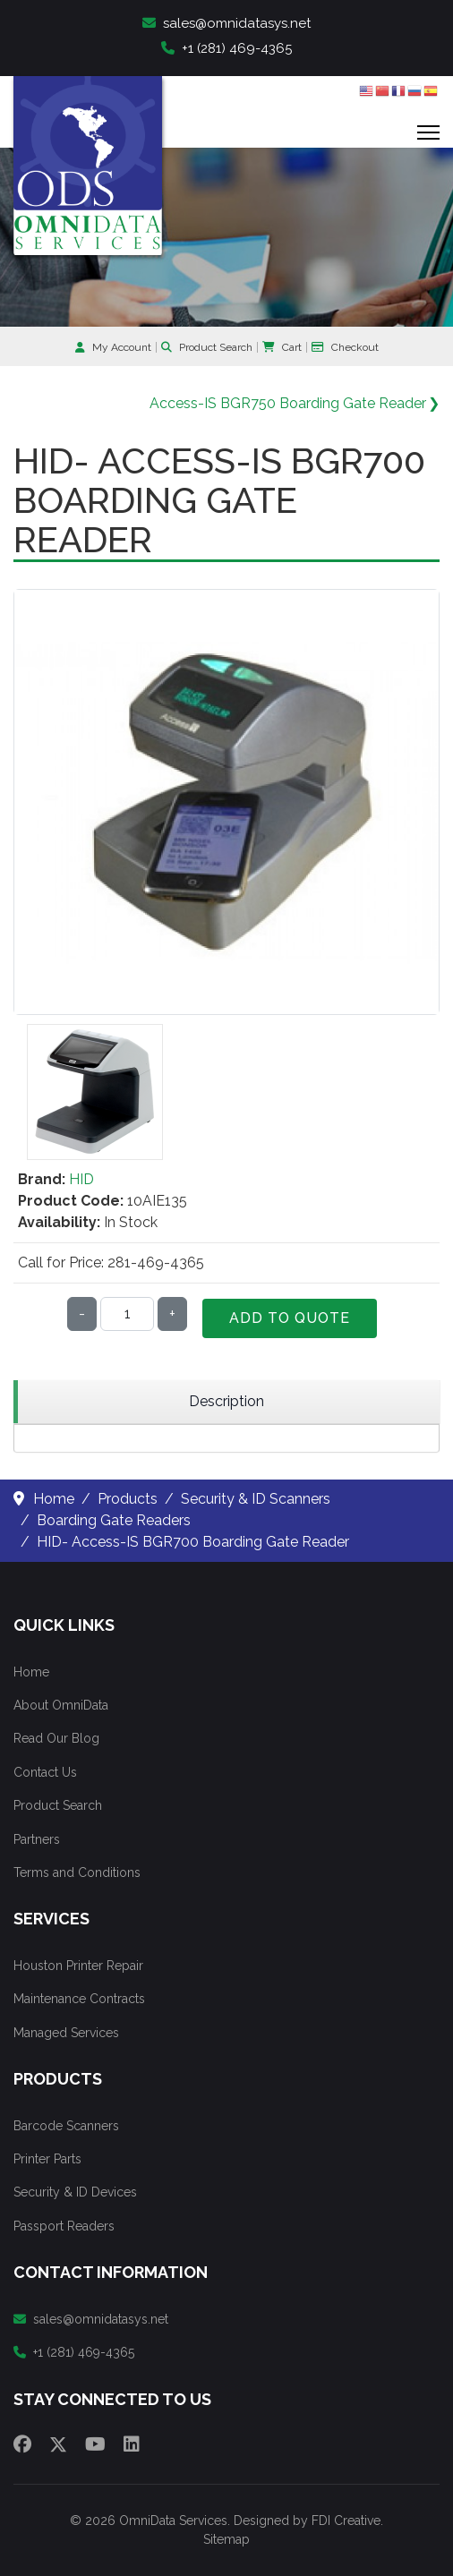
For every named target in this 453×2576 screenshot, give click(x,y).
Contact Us (45, 1772)
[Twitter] (58, 2444)
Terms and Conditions (77, 1872)
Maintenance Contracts (79, 1999)
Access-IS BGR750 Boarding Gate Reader (288, 403)
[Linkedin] (132, 2444)
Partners (36, 1839)
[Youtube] (95, 2444)
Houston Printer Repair (78, 1965)
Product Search (206, 347)
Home (31, 1672)
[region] (226, 1402)
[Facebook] (22, 2444)
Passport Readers (64, 2226)
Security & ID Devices (75, 2192)
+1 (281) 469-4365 (226, 48)
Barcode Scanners (66, 2126)
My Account (113, 347)
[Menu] (428, 132)
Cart (282, 347)
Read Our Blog (56, 1738)
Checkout (345, 347)
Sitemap (226, 2539)
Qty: (36, 1313)
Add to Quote (289, 1317)
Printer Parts (47, 2159)
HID (81, 1179)
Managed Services (66, 2033)
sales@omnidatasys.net (226, 23)
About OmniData (60, 1705)
